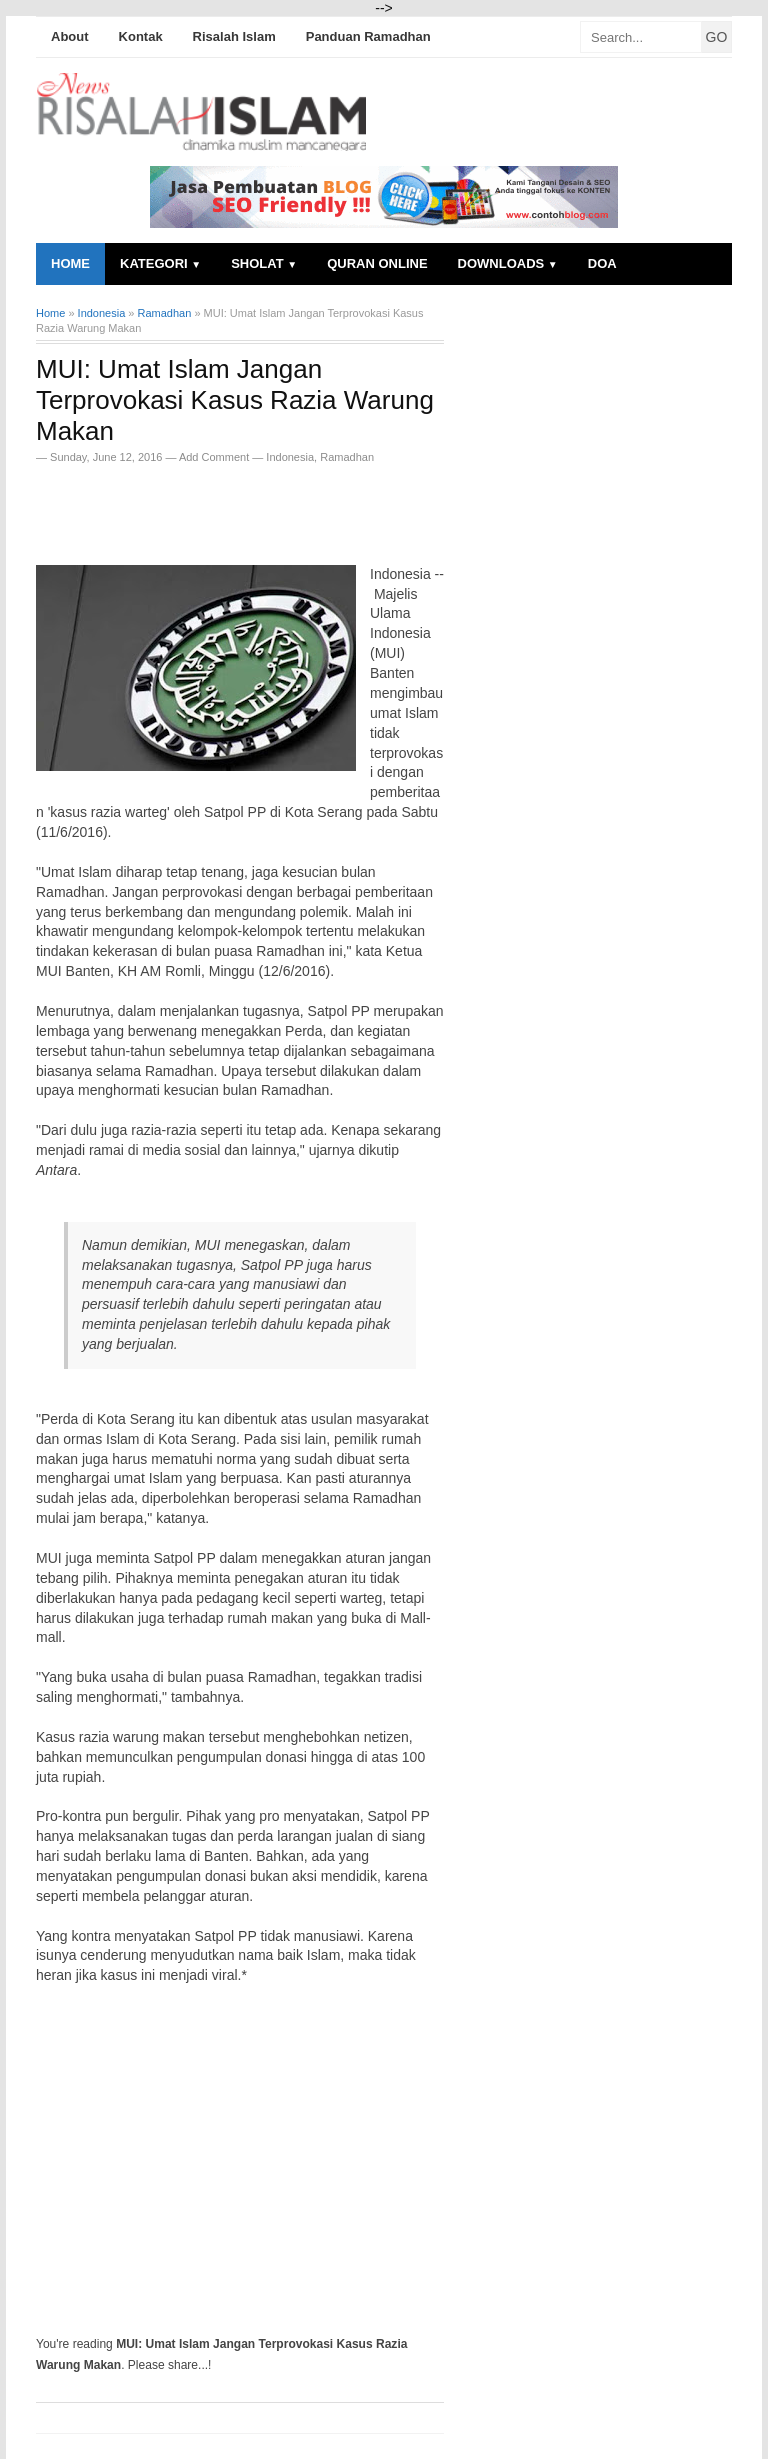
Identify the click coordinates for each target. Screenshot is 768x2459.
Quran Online (377, 263)
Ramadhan (347, 457)
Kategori (160, 263)
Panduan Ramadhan (368, 36)
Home (70, 263)
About (70, 36)
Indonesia (290, 457)
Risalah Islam (234, 36)
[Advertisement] (270, 508)
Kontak (141, 36)
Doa (602, 263)
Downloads (508, 263)
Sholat (264, 263)
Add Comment (215, 457)
